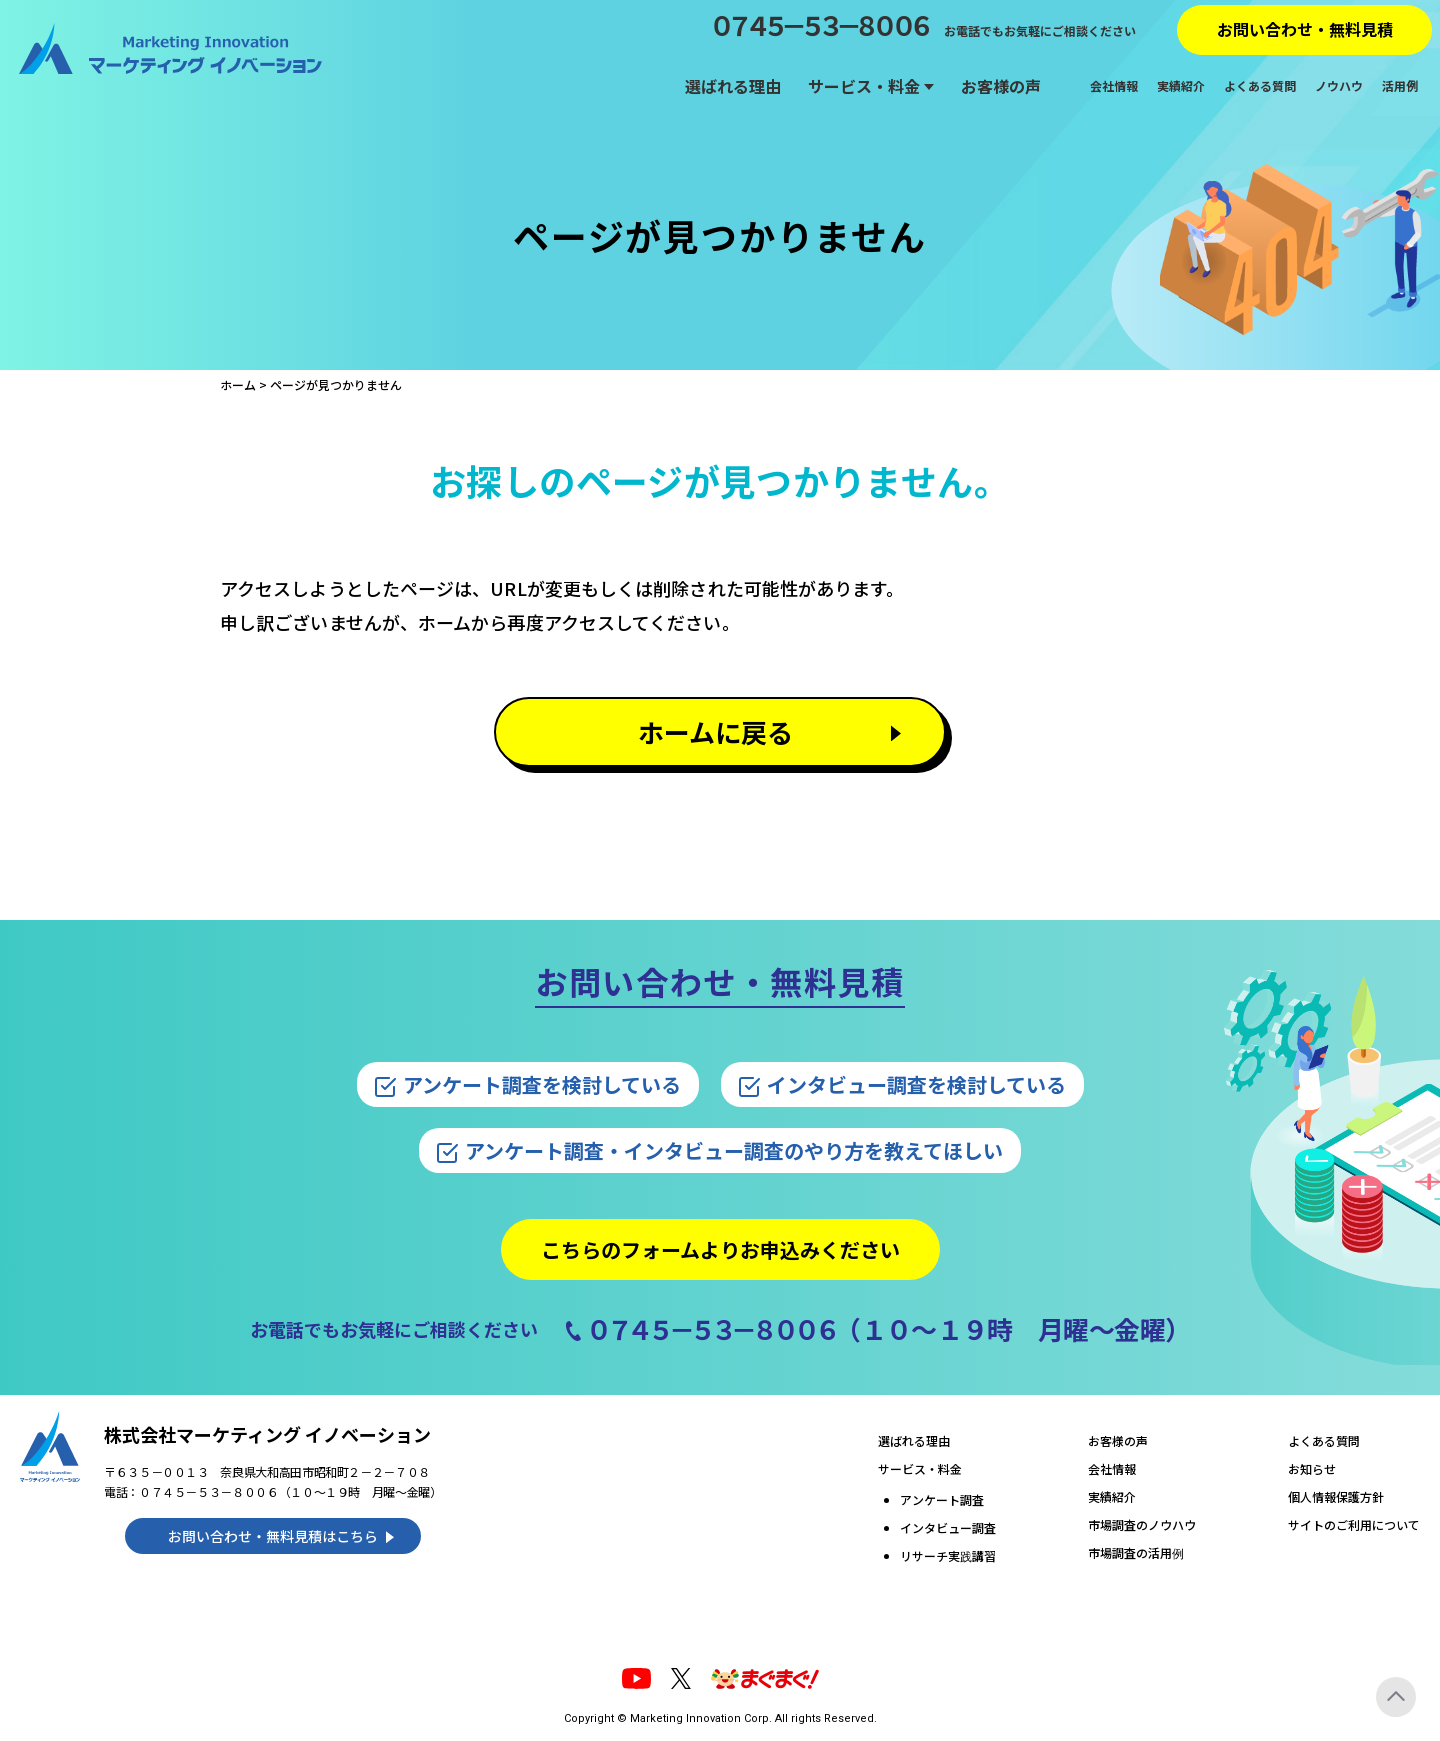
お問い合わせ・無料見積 (1305, 29)
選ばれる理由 (733, 86)
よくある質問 (1260, 86)
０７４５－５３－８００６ (818, 25)
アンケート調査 (942, 1499)
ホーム (238, 384)
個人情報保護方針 (1336, 1496)
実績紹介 (1181, 86)
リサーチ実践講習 (948, 1555)
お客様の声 (1001, 86)
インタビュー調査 (948, 1527)
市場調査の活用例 (1136, 1552)
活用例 (1400, 86)
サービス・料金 (864, 86)
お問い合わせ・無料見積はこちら (273, 1536)
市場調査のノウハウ (1142, 1524)
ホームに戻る (715, 731)
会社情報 (1114, 86)
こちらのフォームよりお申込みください (720, 1249)
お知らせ (1312, 1468)
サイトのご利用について (1354, 1524)
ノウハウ (1339, 86)
